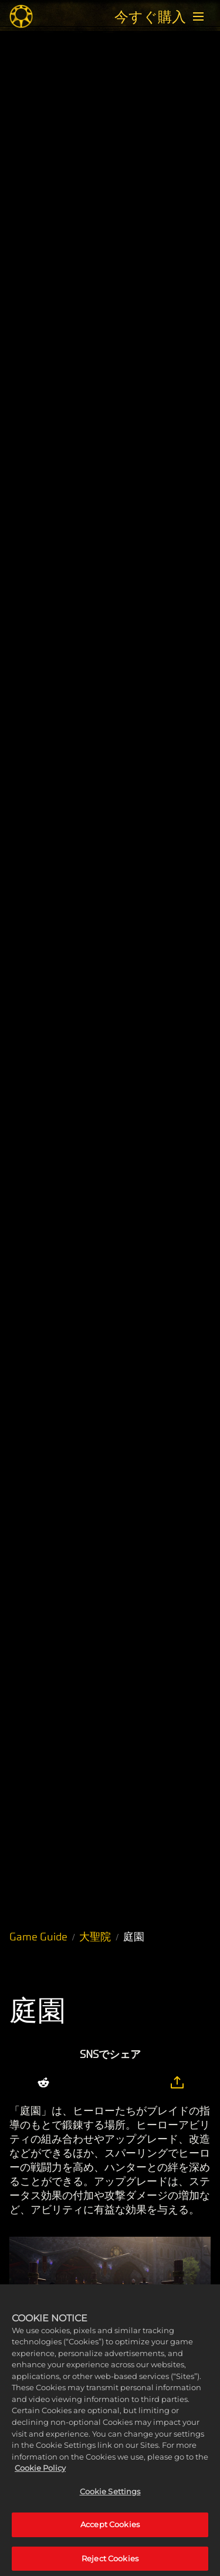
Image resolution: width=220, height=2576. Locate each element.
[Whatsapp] (121, 2083)
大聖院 (95, 1936)
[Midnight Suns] (21, 16)
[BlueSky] (149, 2083)
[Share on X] (72, 2083)
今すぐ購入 (150, 16)
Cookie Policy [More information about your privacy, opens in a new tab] (40, 2476)
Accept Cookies (110, 2532)
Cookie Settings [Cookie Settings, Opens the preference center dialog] (110, 2499)
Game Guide (38, 1936)
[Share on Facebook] (96, 2083)
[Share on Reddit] (43, 2083)
